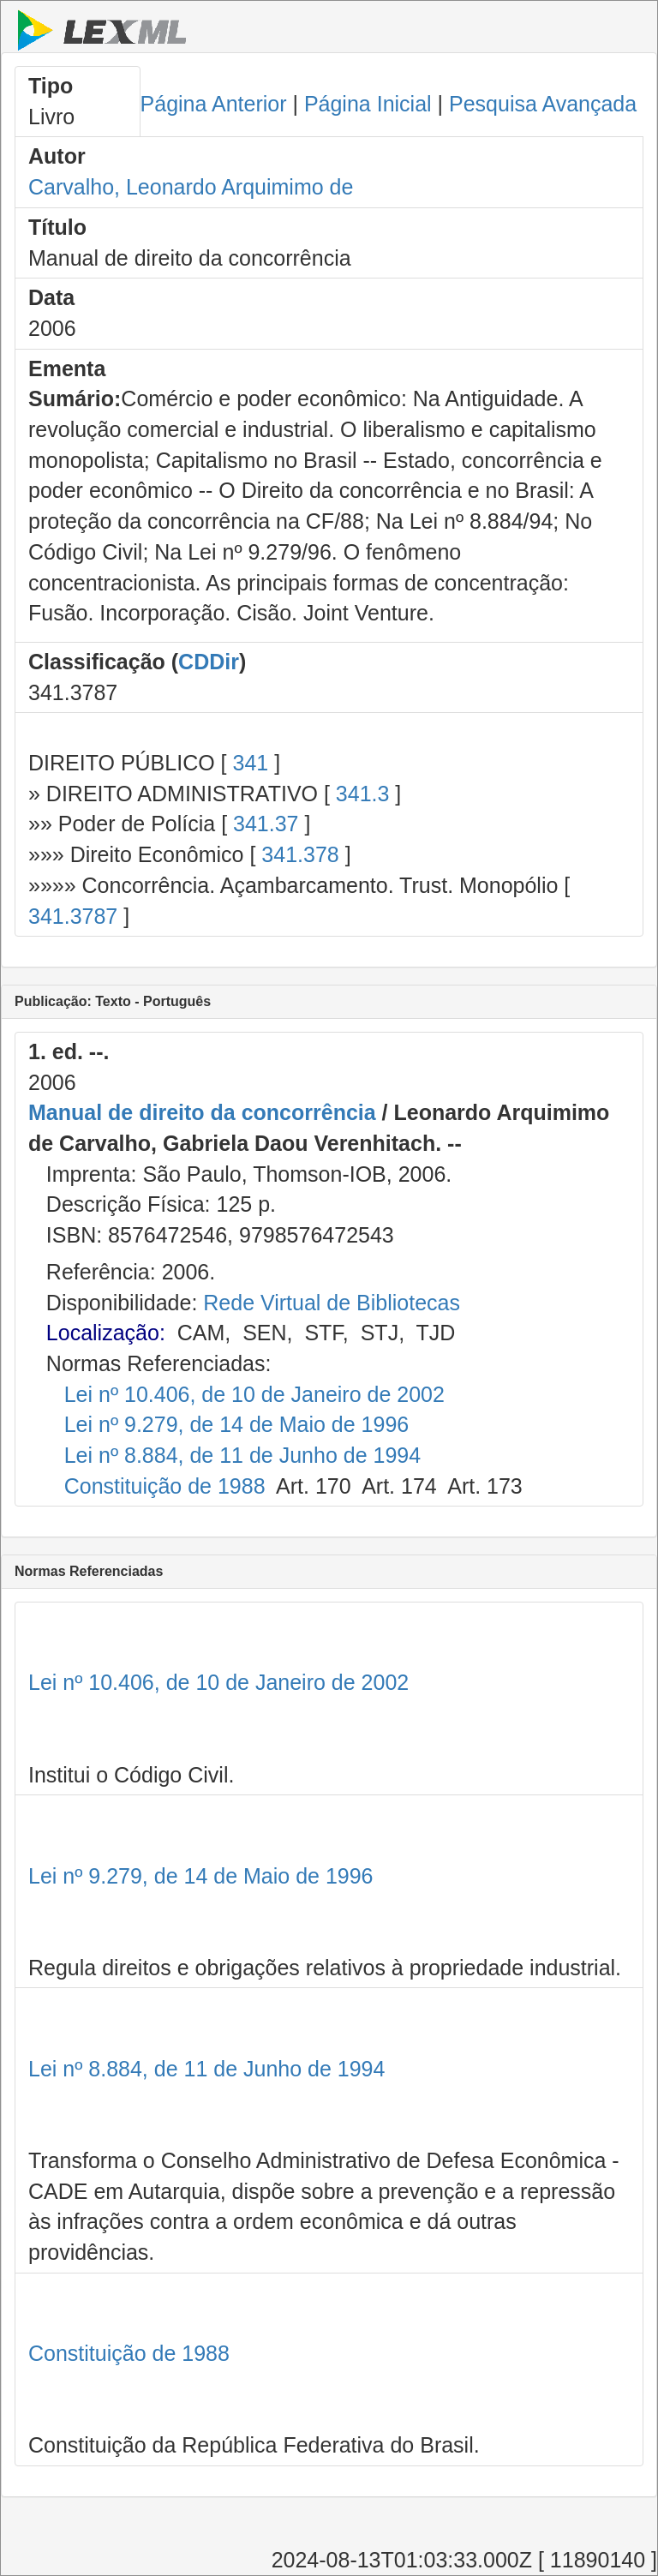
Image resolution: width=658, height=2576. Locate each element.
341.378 (299, 854)
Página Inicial (368, 104)
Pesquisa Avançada (543, 104)
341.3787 (72, 916)
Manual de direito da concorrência (202, 1112)
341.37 (265, 824)
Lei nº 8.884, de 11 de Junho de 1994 (242, 1455)
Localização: (105, 1333)
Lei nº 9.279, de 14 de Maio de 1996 (237, 1424)
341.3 (363, 794)
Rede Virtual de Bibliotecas (331, 1303)
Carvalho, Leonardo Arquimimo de (190, 187)
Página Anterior (214, 104)
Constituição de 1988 (165, 1486)
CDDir (208, 662)
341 (250, 763)
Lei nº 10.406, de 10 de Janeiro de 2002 (254, 1394)
